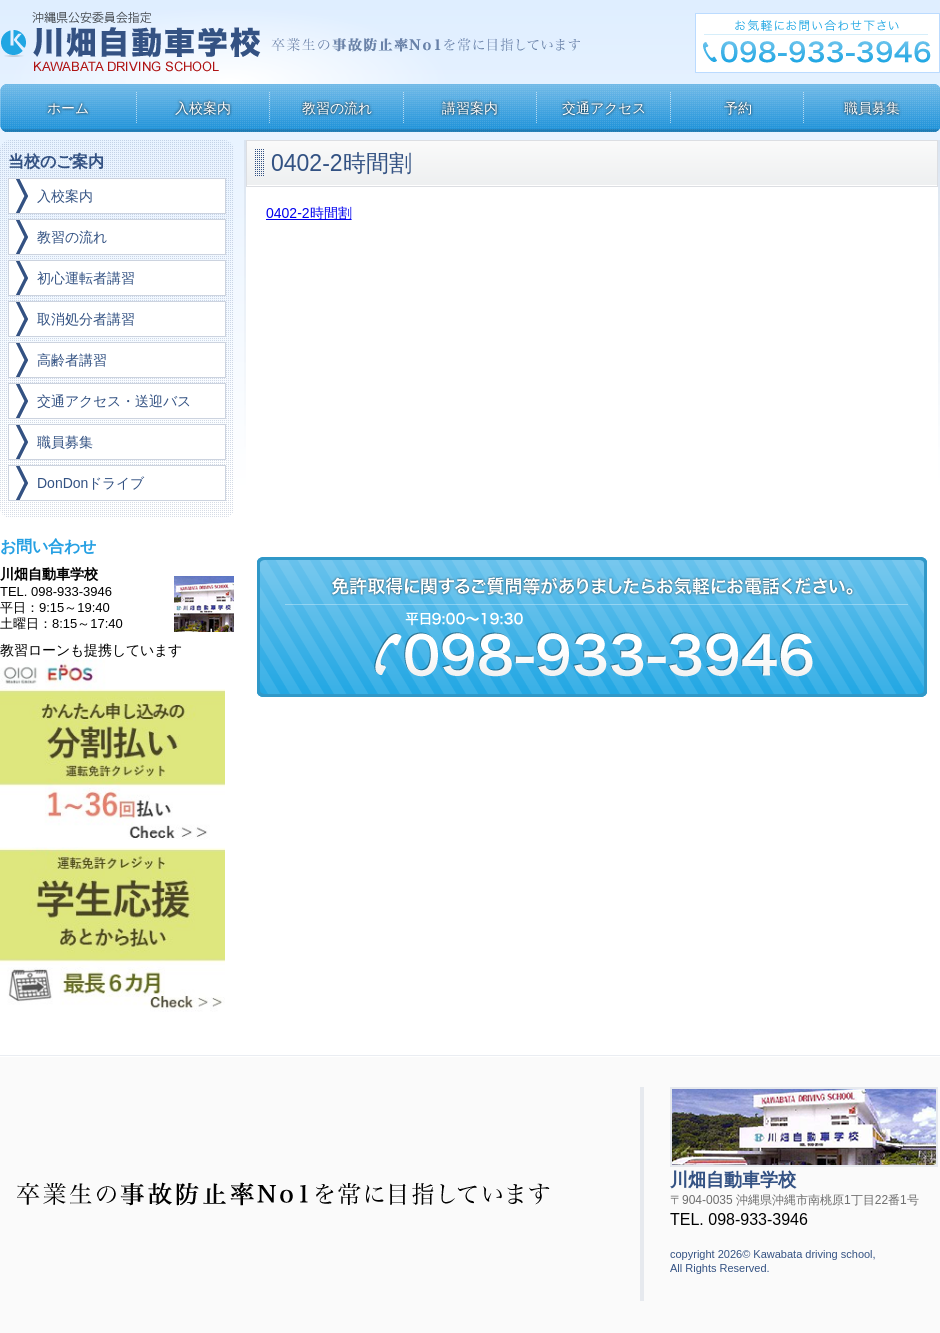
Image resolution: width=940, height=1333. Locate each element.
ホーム (68, 108)
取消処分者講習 (86, 319)
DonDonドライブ (90, 483)
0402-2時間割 (309, 213)
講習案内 (470, 108)
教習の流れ (337, 108)
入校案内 (203, 108)
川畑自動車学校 (133, 42)
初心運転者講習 (86, 278)
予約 (738, 108)
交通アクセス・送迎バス (114, 401)
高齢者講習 (72, 360)
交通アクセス (604, 108)
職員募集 (872, 108)
